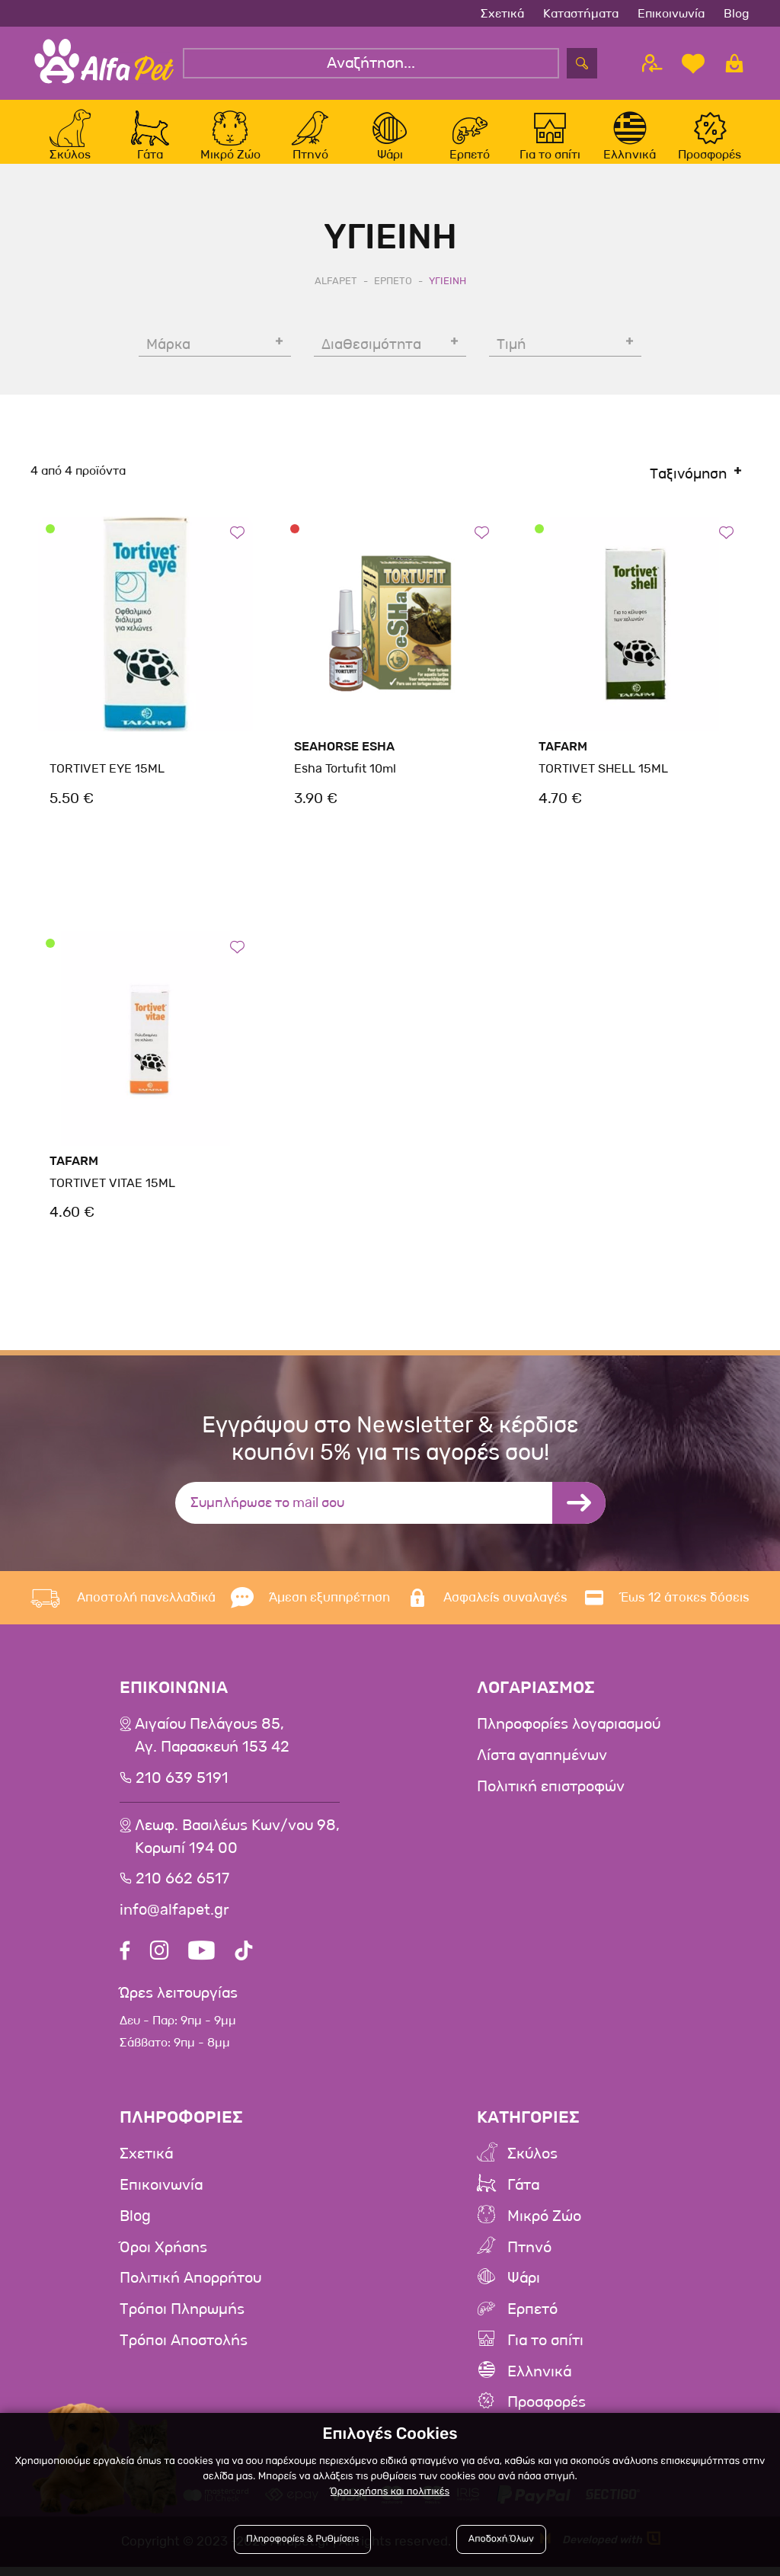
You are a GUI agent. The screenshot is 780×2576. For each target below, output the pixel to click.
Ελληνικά (539, 2382)
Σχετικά (502, 13)
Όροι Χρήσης (163, 2260)
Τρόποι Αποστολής (184, 2351)
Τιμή (511, 361)
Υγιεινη (447, 296)
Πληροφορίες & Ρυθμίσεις (303, 2540)
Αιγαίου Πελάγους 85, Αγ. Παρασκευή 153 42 (212, 1752)
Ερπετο (393, 296)
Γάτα (523, 2199)
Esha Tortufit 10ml (345, 785)
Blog (737, 13)
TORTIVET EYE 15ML (106, 785)
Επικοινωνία (671, 13)
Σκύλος (532, 2168)
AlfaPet (336, 296)
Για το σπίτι (545, 2351)
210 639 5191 (182, 1794)
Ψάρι (523, 2290)
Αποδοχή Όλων (501, 2540)
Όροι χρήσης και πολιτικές (389, 2492)
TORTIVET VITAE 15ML (111, 1200)
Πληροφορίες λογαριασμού (568, 1741)
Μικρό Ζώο (544, 2229)
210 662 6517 (182, 1894)
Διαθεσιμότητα (371, 361)
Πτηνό (529, 2260)
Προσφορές (546, 2412)
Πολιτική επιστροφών (551, 1802)
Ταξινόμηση (688, 491)
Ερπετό (532, 2321)
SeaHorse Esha (344, 763)
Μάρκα (168, 361)
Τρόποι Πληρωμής (182, 2321)
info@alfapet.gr (174, 1924)
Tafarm (563, 763)
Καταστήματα (581, 13)
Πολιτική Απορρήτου (190, 2290)
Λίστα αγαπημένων (542, 1771)
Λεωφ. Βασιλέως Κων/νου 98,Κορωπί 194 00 (237, 1852)
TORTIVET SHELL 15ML (602, 785)
